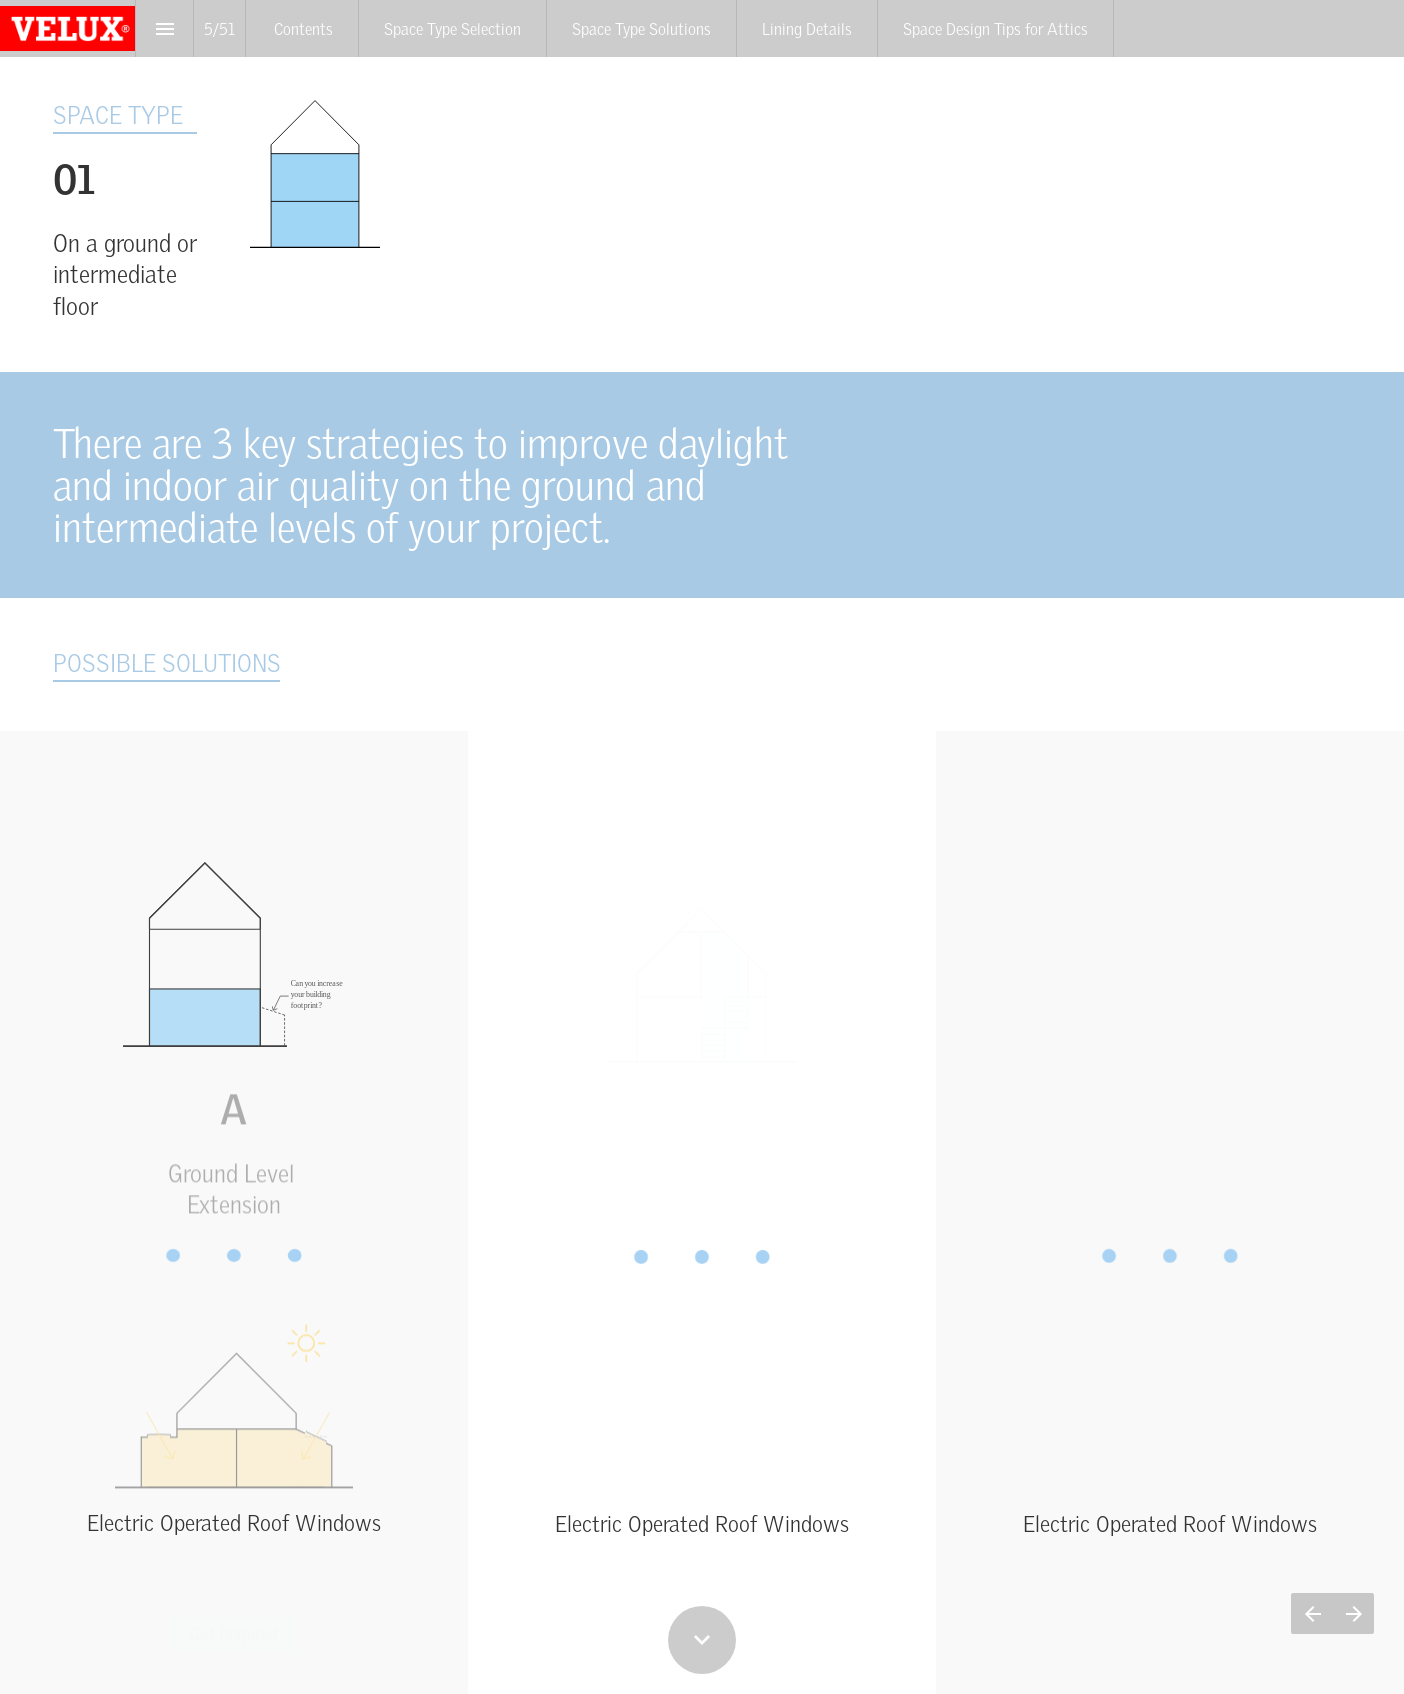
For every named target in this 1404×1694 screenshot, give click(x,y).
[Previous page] (1312, 1613)
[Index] (164, 28)
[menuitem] (303, 28)
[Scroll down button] (702, 1640)
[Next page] (1353, 1613)
